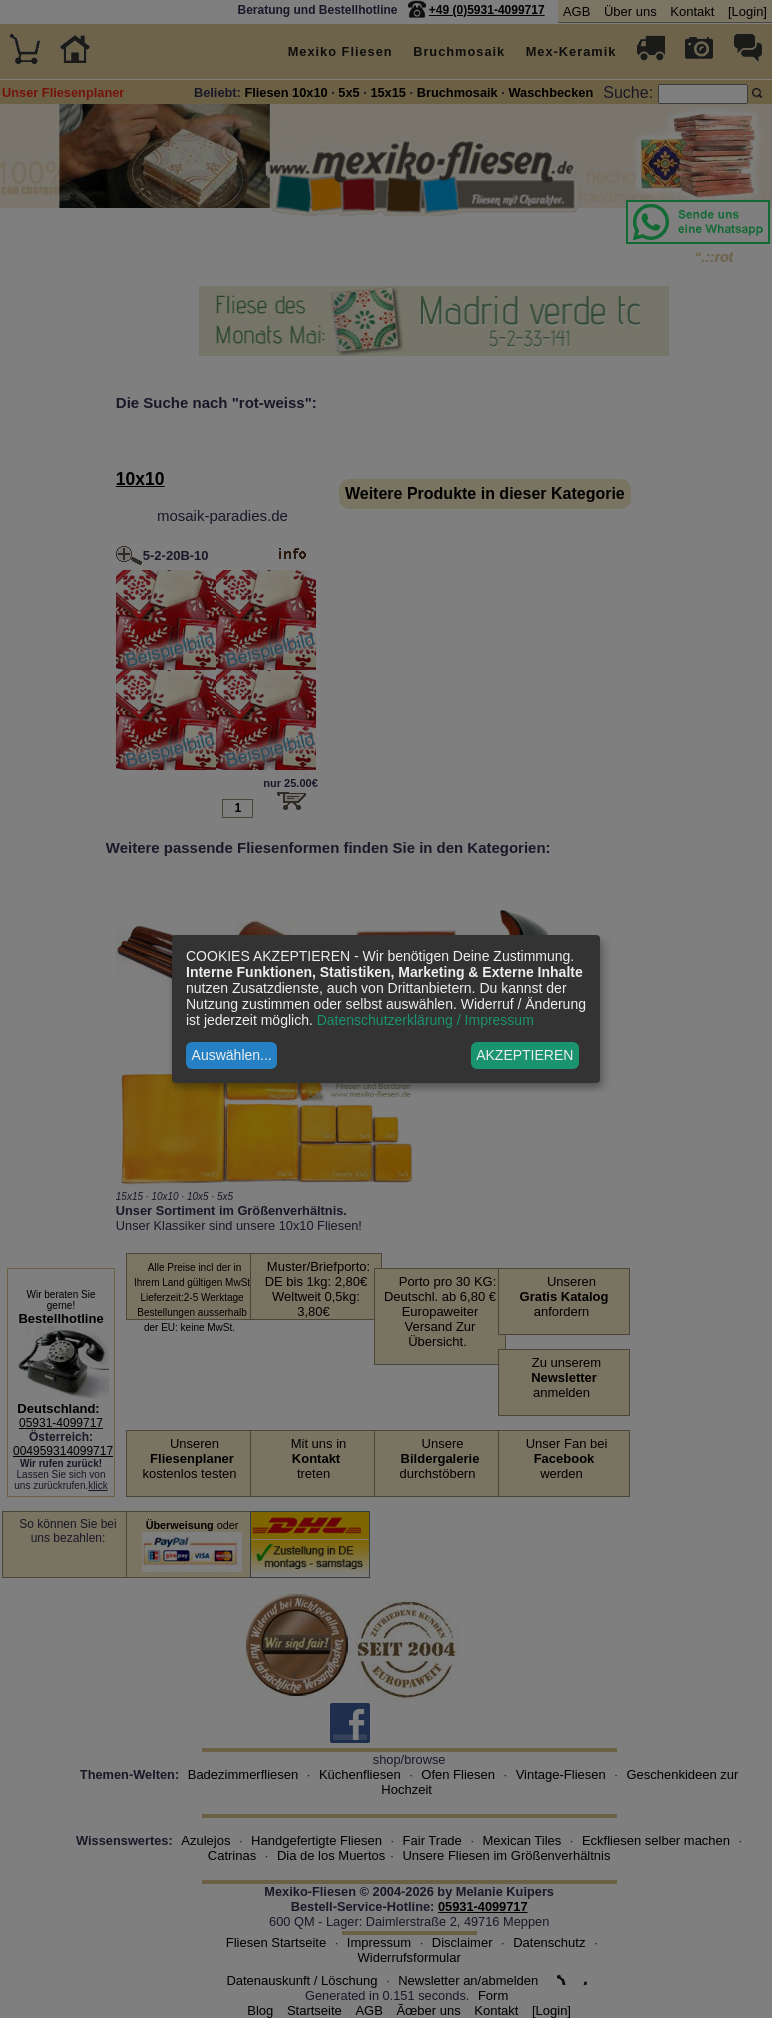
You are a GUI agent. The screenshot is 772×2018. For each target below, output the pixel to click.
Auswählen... (232, 1055)
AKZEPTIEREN (524, 1055)
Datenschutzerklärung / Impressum (425, 1020)
